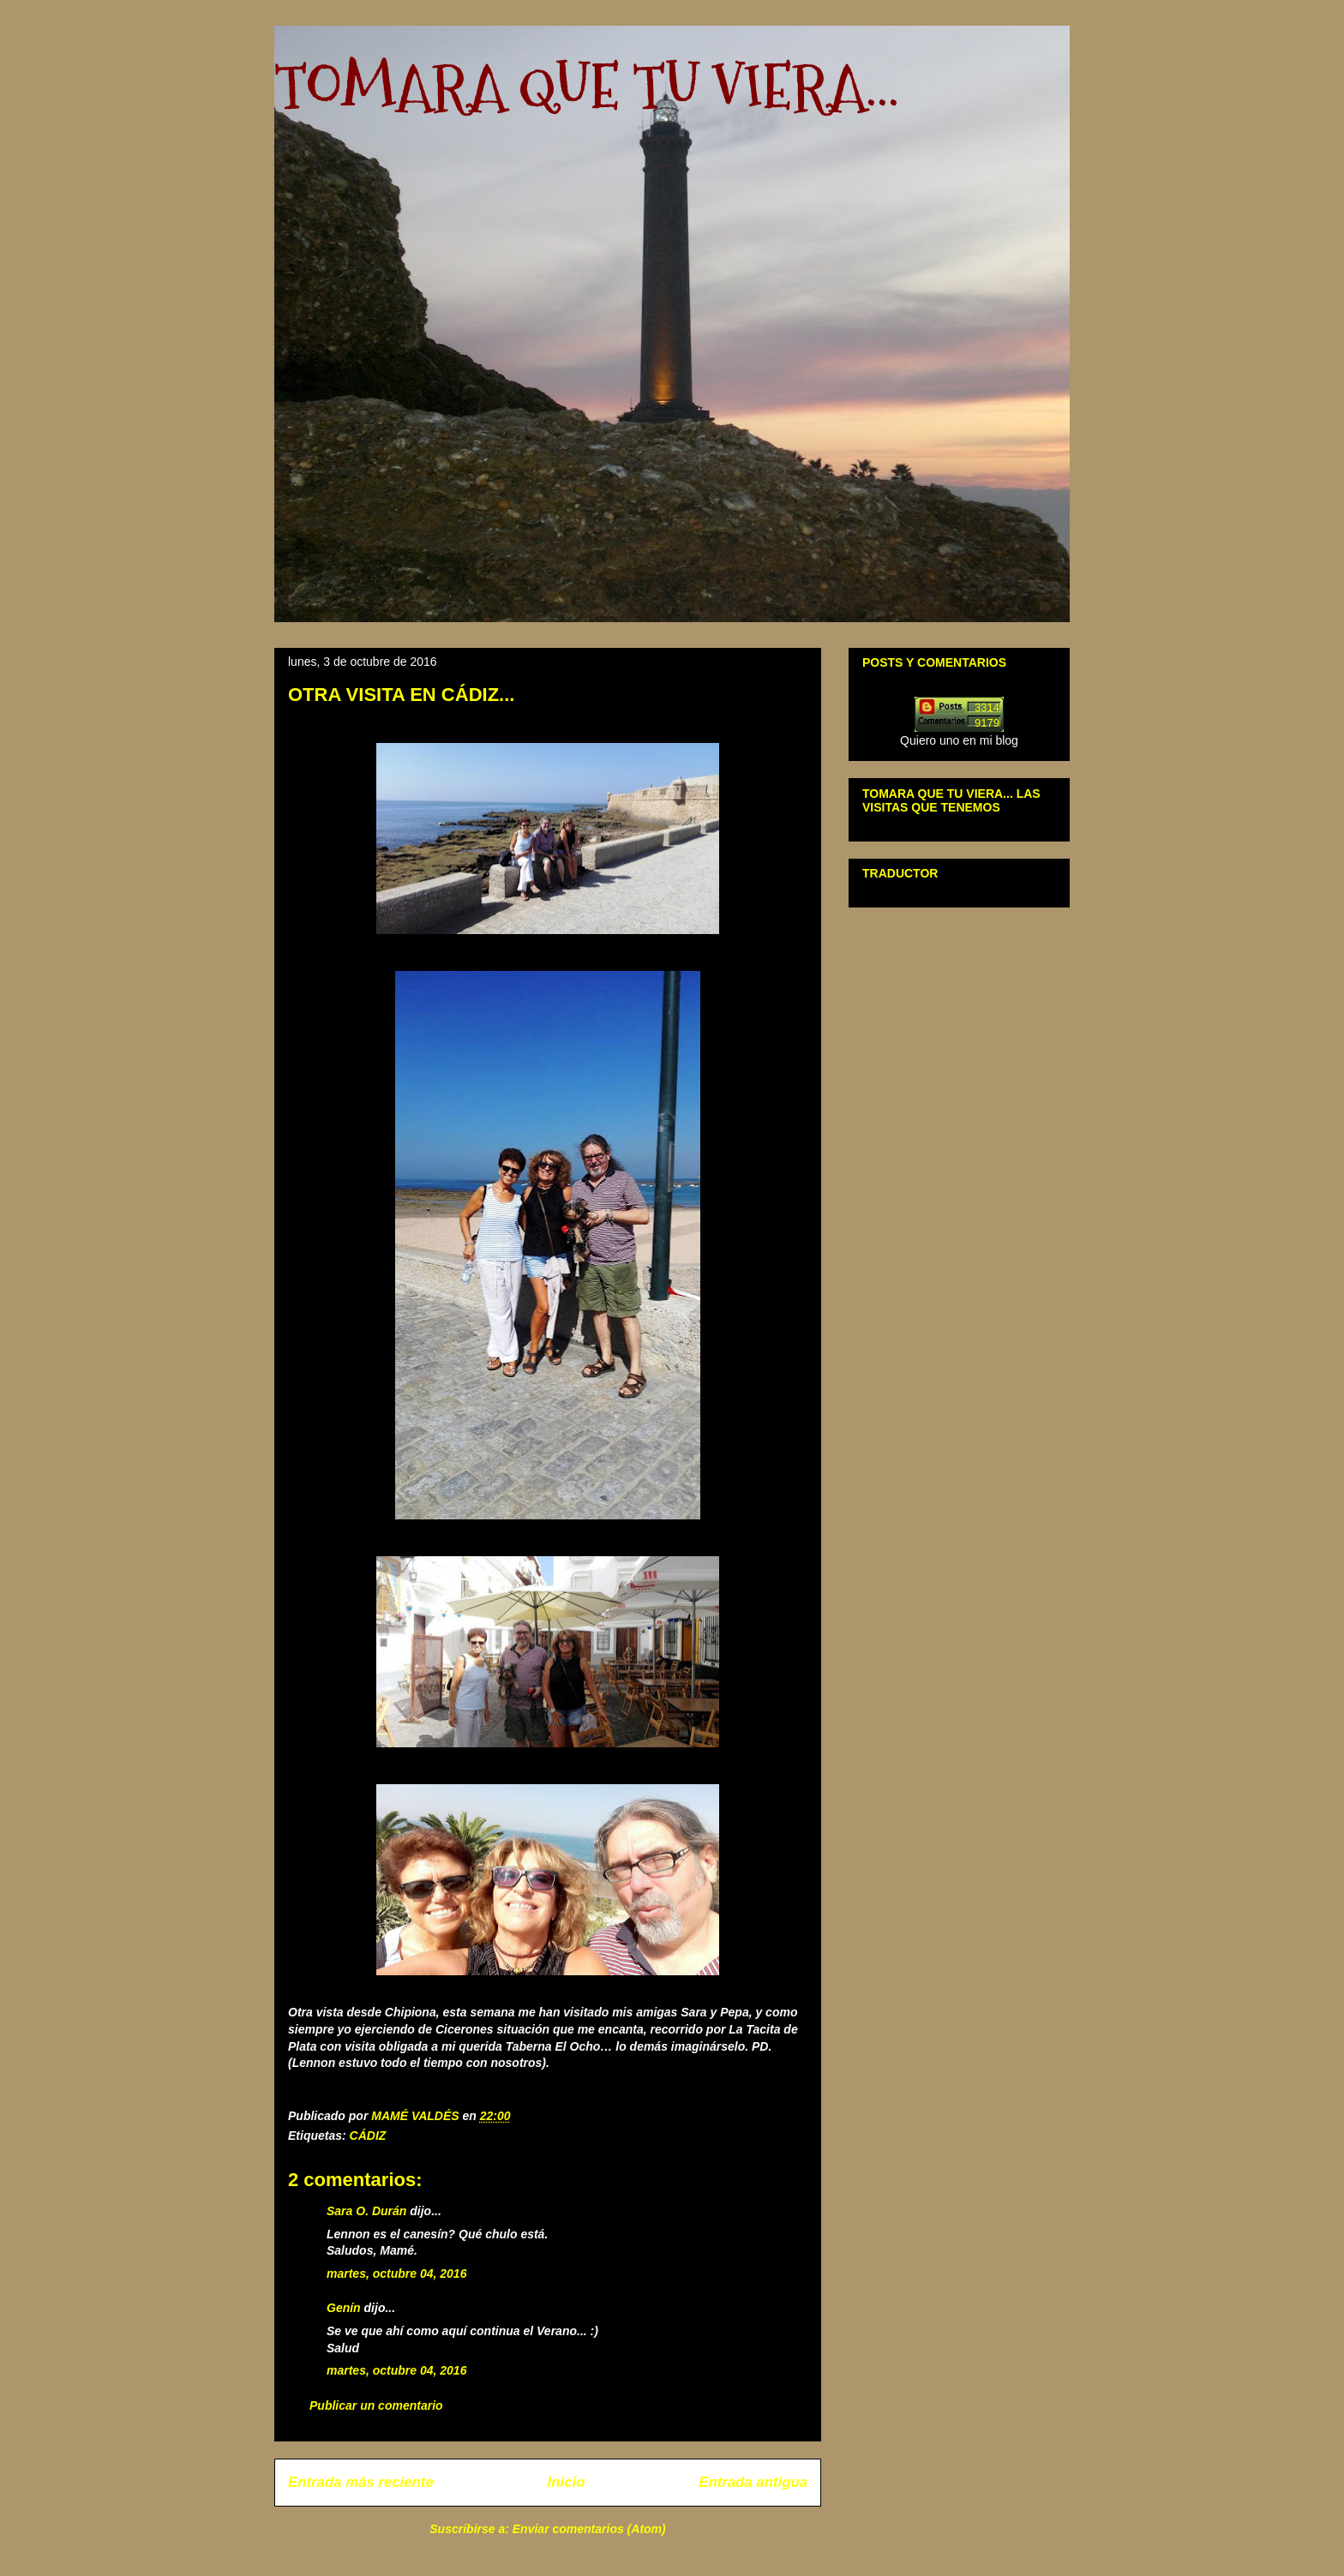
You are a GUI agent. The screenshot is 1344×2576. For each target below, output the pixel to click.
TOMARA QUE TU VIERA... (586, 86)
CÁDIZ (368, 2135)
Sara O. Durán (366, 2211)
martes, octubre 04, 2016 (396, 2273)
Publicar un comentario (376, 2405)
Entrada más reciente (361, 2482)
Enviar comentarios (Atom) (589, 2529)
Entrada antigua (753, 2482)
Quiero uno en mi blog (959, 740)
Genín (344, 2308)
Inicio (566, 2482)
